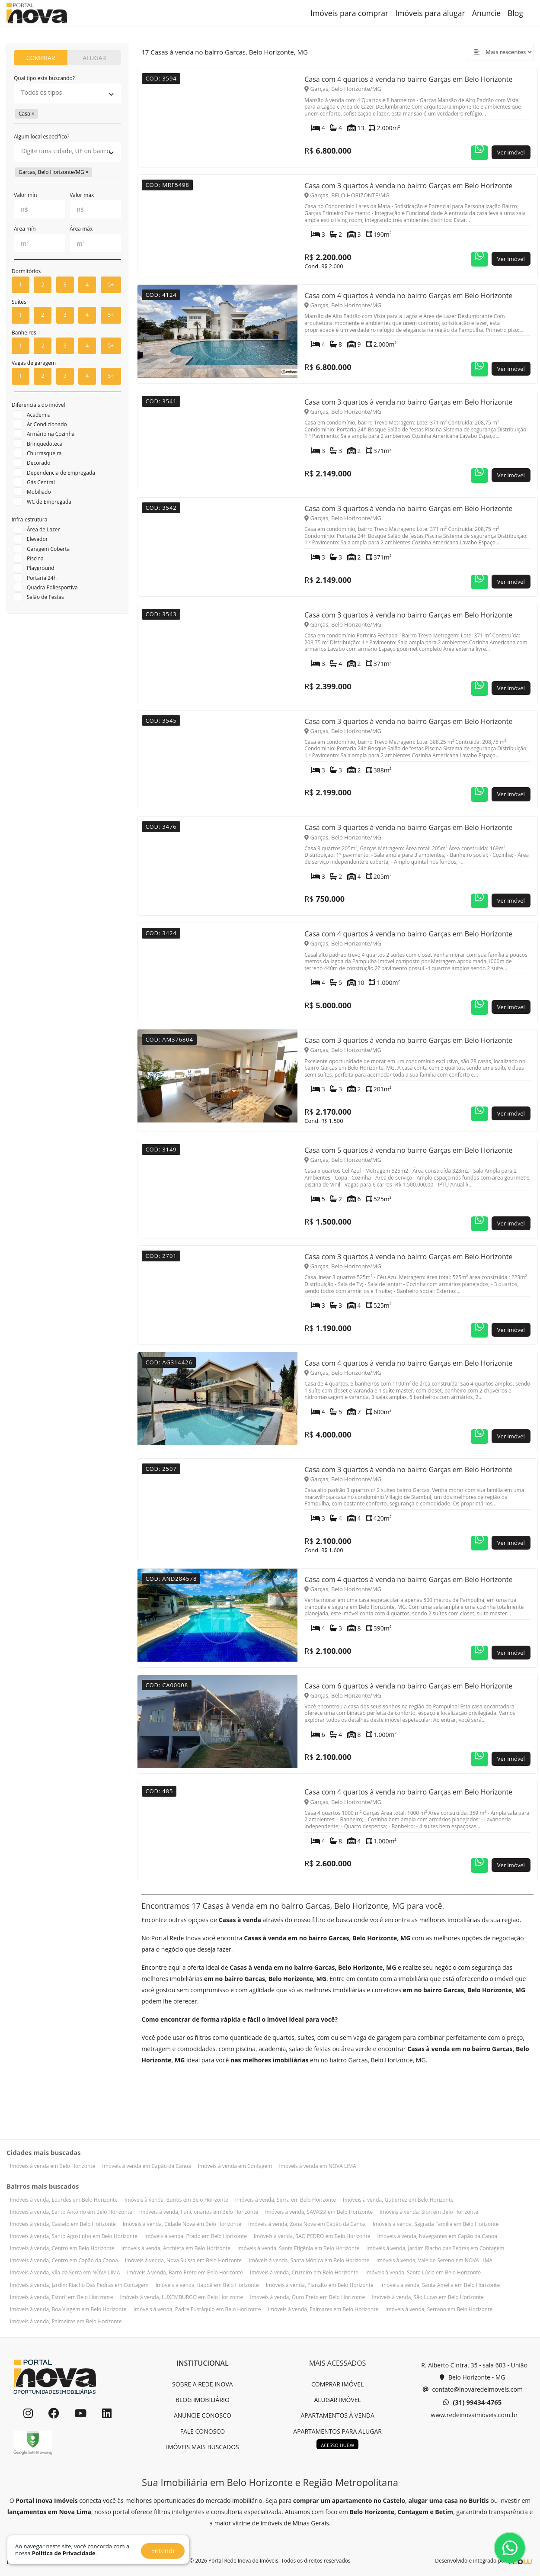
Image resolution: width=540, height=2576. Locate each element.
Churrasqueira (44, 453)
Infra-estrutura (29, 519)
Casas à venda (240, 1920)
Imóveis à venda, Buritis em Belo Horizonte (176, 2199)
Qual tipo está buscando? (44, 78)
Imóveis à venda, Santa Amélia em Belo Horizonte (440, 2285)
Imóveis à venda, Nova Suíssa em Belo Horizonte (183, 2260)
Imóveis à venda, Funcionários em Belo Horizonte (198, 2212)
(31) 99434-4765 (472, 2402)
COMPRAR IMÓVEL (337, 2384)
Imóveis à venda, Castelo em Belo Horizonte (63, 2224)
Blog (515, 13)
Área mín (25, 228)
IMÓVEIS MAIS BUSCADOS (202, 2447)
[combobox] (67, 93)
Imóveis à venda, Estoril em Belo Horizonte (61, 2297)
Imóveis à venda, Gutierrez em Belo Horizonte (398, 2199)
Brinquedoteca (44, 443)
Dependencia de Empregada (61, 472)
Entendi (162, 2550)
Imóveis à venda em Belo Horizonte (52, 2166)
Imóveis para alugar (430, 13)
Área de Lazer (43, 529)
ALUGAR (94, 58)
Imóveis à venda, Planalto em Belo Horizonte (320, 2285)
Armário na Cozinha (51, 433)
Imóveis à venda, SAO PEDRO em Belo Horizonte (312, 2236)
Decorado (39, 462)
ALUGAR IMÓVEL (337, 2400)
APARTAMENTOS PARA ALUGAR (337, 2431)
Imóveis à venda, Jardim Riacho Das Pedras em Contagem (79, 2285)
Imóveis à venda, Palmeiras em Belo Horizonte (66, 2321)
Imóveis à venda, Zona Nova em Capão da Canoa (307, 2224)
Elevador (37, 539)
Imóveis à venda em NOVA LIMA (317, 2166)
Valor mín (25, 195)
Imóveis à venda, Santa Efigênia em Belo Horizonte (298, 2248)
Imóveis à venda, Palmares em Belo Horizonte (323, 2309)
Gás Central (41, 482)
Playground (40, 568)
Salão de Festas (45, 597)
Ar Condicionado (47, 424)
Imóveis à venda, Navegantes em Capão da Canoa (437, 2236)
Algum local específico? (41, 136)
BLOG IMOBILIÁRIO (203, 2400)
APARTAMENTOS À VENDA (337, 2415)
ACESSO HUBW (337, 2445)
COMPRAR (40, 58)
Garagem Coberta (48, 549)
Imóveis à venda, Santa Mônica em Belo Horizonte (309, 2260)
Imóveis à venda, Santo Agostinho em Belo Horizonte (73, 2236)
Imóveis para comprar (349, 13)
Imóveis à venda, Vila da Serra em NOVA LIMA (65, 2272)
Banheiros (24, 332)
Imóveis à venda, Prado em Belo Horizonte (195, 2236)
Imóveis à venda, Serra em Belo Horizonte (285, 2199)
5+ (111, 284)
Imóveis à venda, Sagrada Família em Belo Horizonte (436, 2224)
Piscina (35, 558)
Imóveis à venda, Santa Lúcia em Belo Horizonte (423, 2272)
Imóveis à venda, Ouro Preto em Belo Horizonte (307, 2297)
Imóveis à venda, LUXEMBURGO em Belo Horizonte (181, 2297)
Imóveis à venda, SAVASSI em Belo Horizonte (319, 2212)
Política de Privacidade (64, 2553)
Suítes (19, 302)
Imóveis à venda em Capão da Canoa (146, 2166)
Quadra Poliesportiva (52, 587)
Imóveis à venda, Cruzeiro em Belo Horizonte (304, 2272)
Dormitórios (26, 271)
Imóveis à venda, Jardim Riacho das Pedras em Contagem (435, 2248)
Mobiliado (39, 491)
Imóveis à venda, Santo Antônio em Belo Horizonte (71, 2212)
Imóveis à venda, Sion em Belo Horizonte (429, 2212)
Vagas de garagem (34, 363)
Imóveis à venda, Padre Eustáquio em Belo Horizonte (197, 2309)
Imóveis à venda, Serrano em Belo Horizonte (438, 2309)
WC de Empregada (49, 501)
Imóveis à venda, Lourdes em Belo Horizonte (64, 2199)
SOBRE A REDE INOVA (202, 2384)
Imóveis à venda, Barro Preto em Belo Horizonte (185, 2272)
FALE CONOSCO (202, 2431)
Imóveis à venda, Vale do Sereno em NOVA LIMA (434, 2260)
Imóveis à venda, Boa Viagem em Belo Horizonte (68, 2309)
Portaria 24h (42, 578)
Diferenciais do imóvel (38, 404)
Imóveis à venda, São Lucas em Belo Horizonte (428, 2297)
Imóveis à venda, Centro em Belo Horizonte (62, 2248)
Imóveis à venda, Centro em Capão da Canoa (64, 2260)
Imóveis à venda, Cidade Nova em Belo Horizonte (182, 2224)
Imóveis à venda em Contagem (235, 2166)
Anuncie (486, 13)
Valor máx (82, 195)
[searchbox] (67, 92)
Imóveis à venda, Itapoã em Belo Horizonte (207, 2285)
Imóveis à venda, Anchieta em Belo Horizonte (175, 2248)
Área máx (81, 228)
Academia (39, 414)
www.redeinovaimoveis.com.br (473, 2415)
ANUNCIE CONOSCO (202, 2415)
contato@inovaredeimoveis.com (472, 2389)
